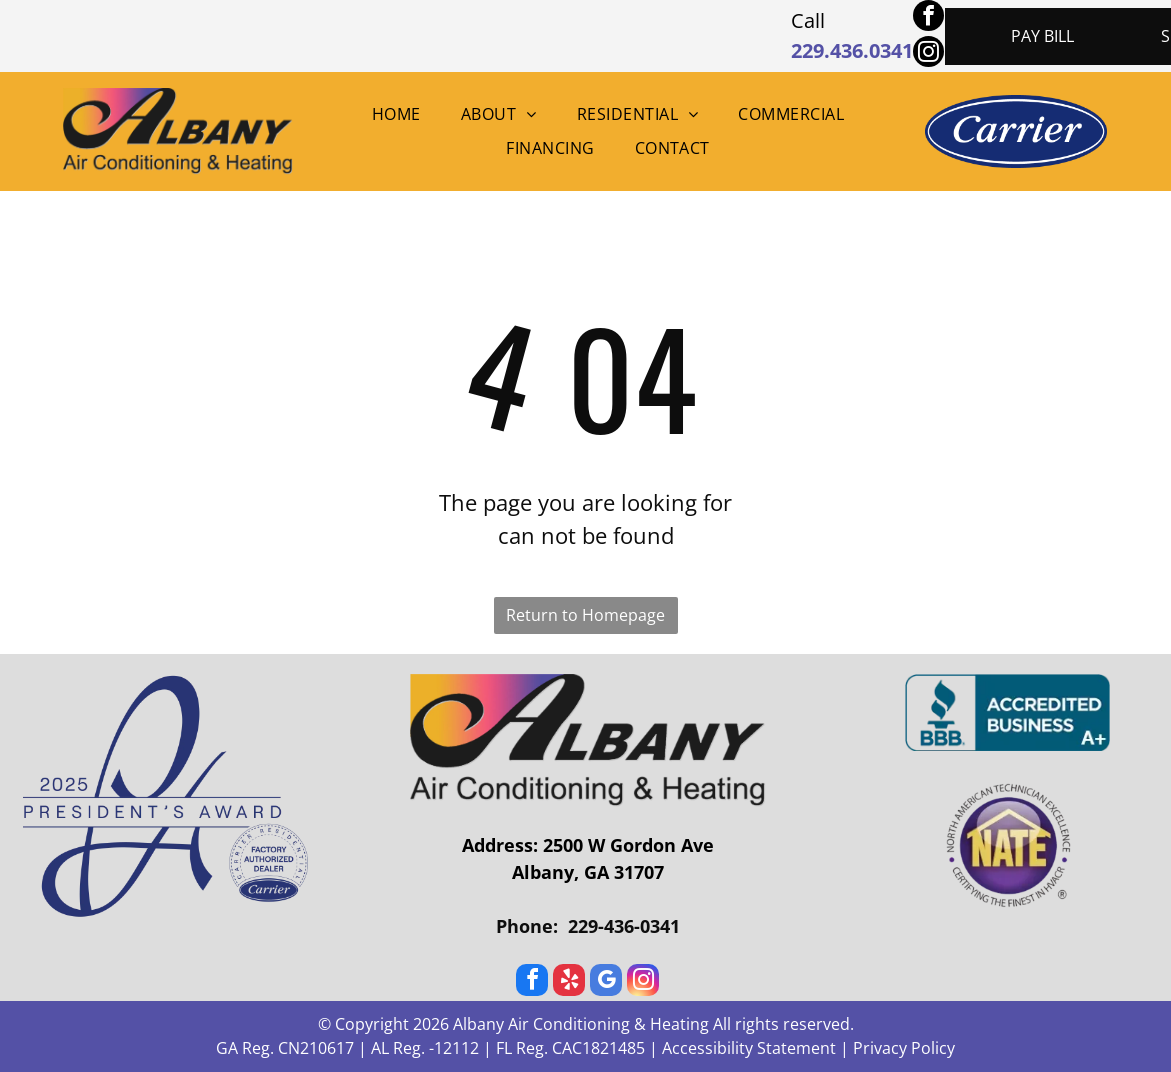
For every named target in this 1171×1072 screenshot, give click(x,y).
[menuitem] (396, 114)
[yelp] (569, 982)
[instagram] (928, 54)
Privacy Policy (904, 1048)
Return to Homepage (585, 615)
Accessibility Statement (749, 1048)
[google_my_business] (606, 982)
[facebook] (928, 18)
